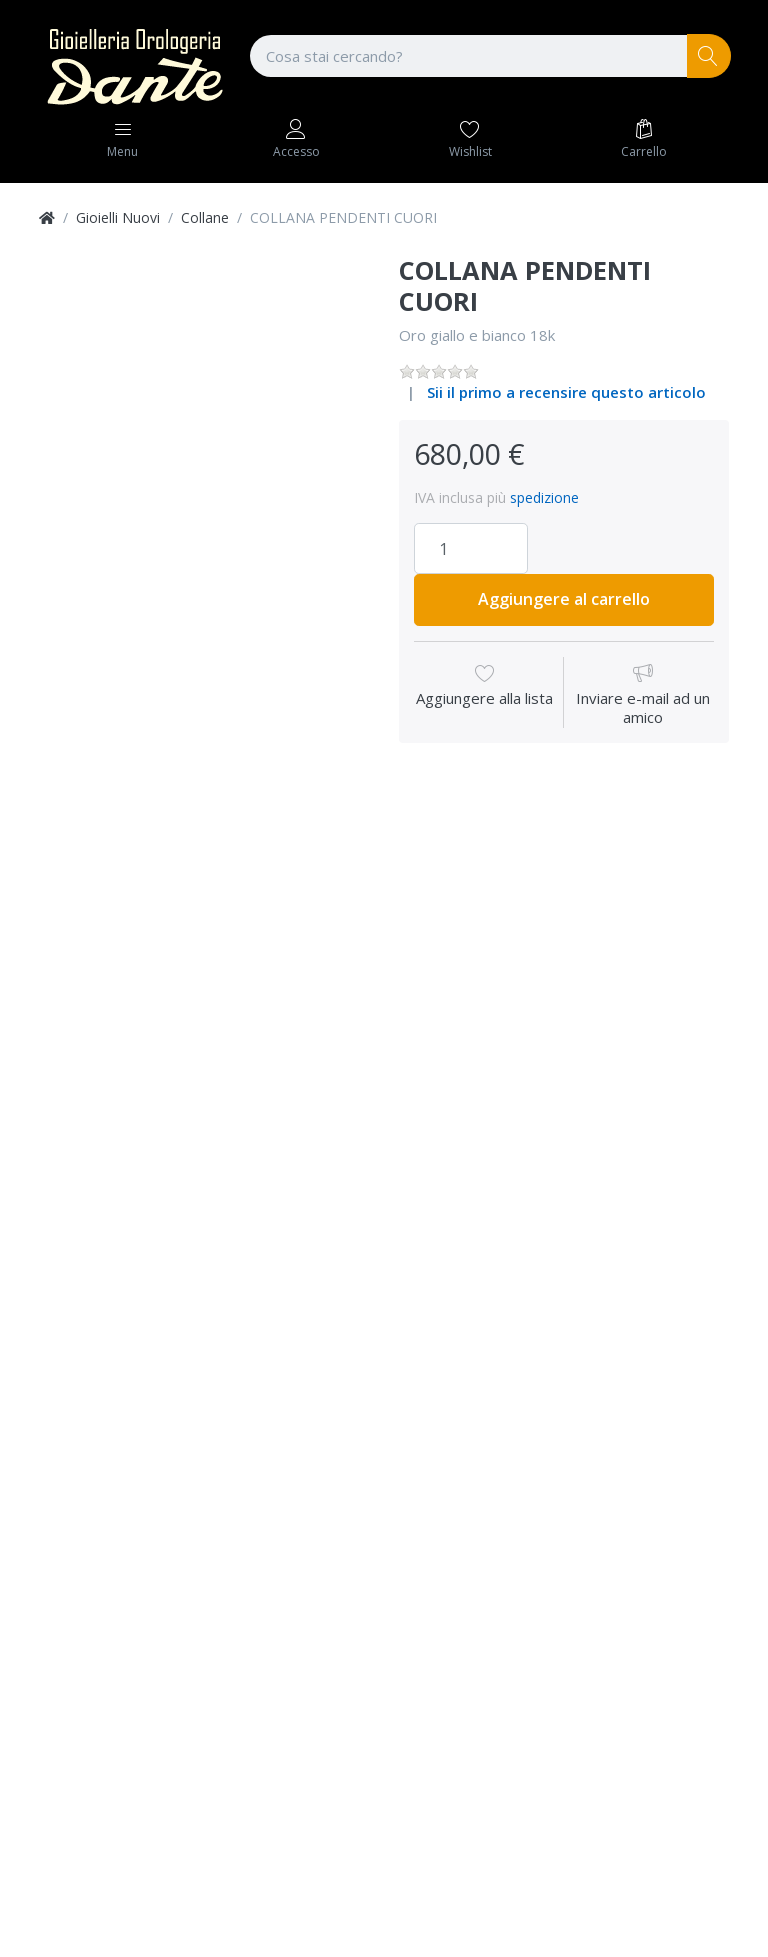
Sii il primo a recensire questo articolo (566, 392)
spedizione (544, 497)
